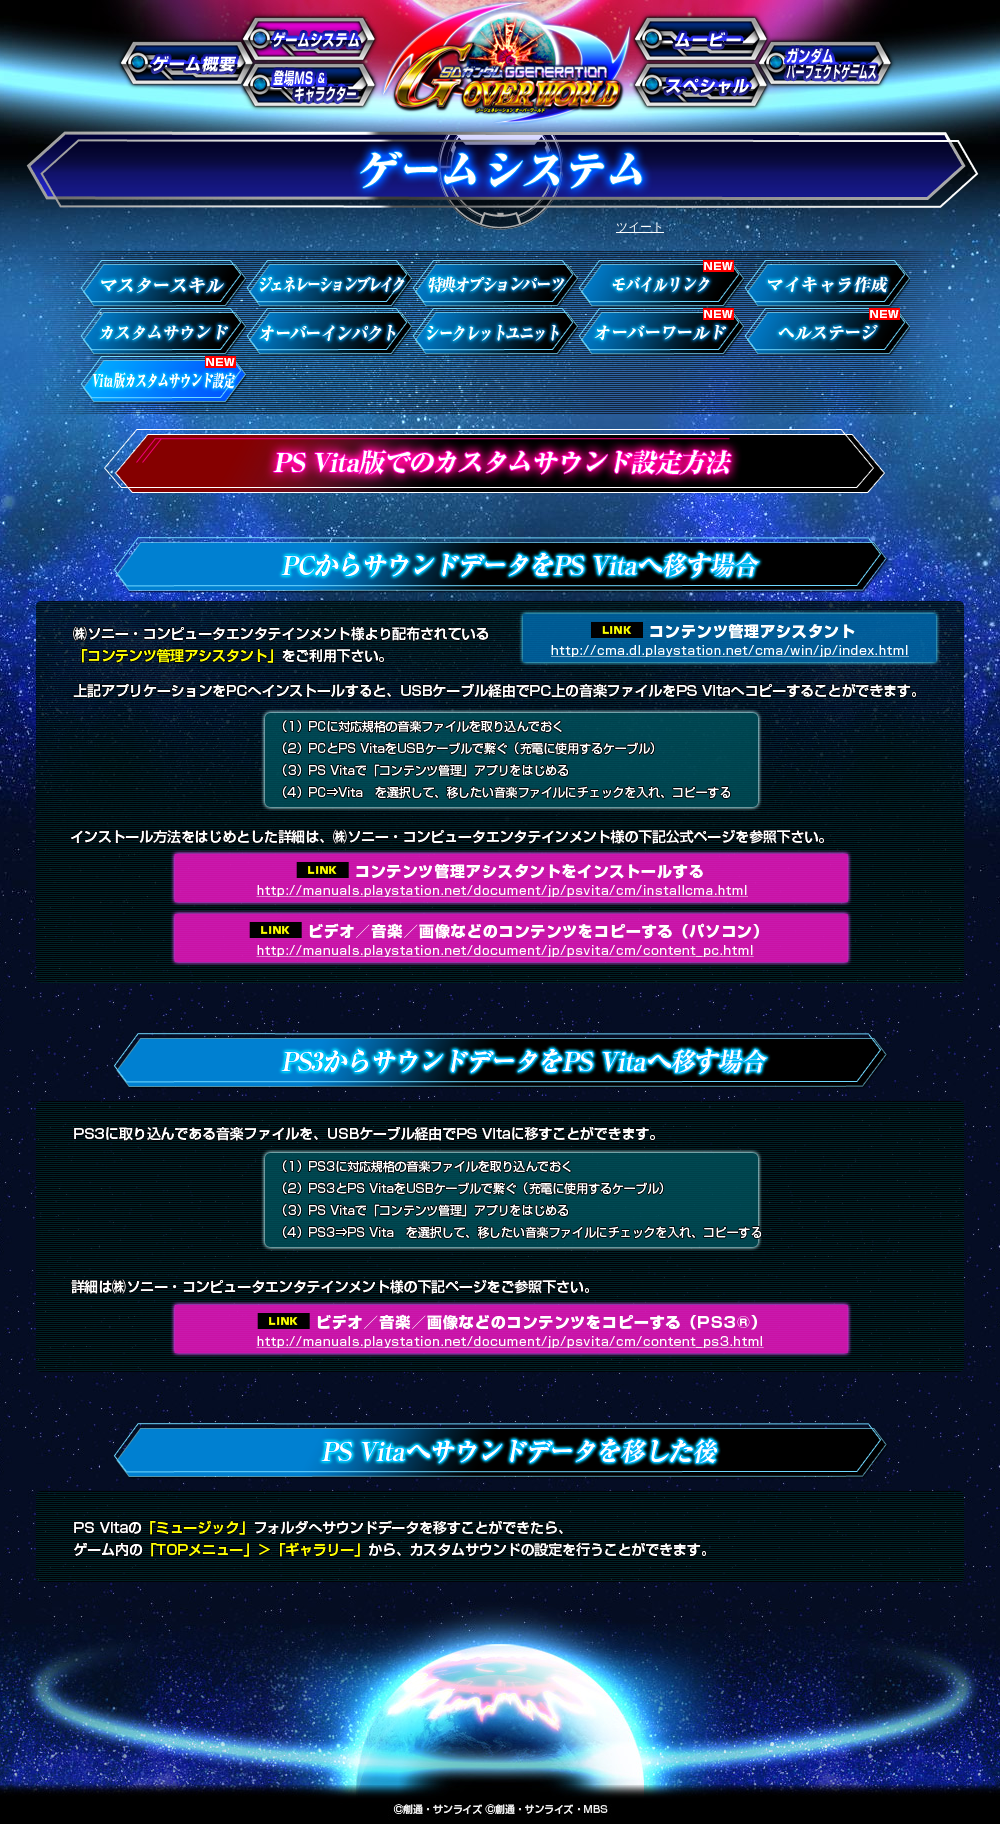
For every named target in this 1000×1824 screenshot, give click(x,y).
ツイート (640, 227)
